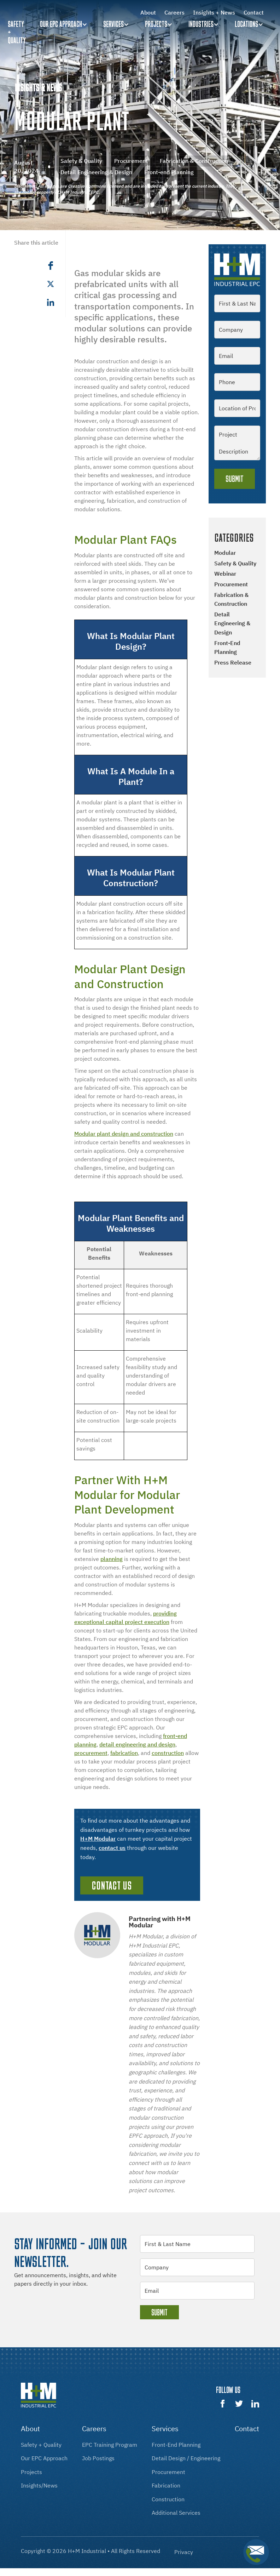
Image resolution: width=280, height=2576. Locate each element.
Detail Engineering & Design (232, 623)
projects (31, 2471)
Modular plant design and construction (123, 1133)
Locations (246, 24)
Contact (254, 12)
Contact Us (112, 1885)
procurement (90, 1752)
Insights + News (214, 12)
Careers (174, 12)
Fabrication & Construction (231, 599)
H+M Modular (98, 1838)
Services (113, 24)
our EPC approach (44, 2458)
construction (168, 1752)
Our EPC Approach (61, 24)
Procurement (231, 584)
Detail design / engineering (186, 2458)
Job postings (98, 2458)
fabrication (124, 1752)
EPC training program (109, 2444)
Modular (225, 552)
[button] (64, 24)
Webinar (225, 573)
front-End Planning (176, 2444)
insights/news (39, 2485)
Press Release (232, 662)
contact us (112, 1847)
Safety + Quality (41, 2444)
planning (111, 1558)
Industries (201, 24)
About (148, 12)
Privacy (183, 2551)
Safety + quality (17, 32)
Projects (156, 24)
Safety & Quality (235, 563)
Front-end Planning (227, 647)
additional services (176, 2512)
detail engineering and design (137, 1744)
